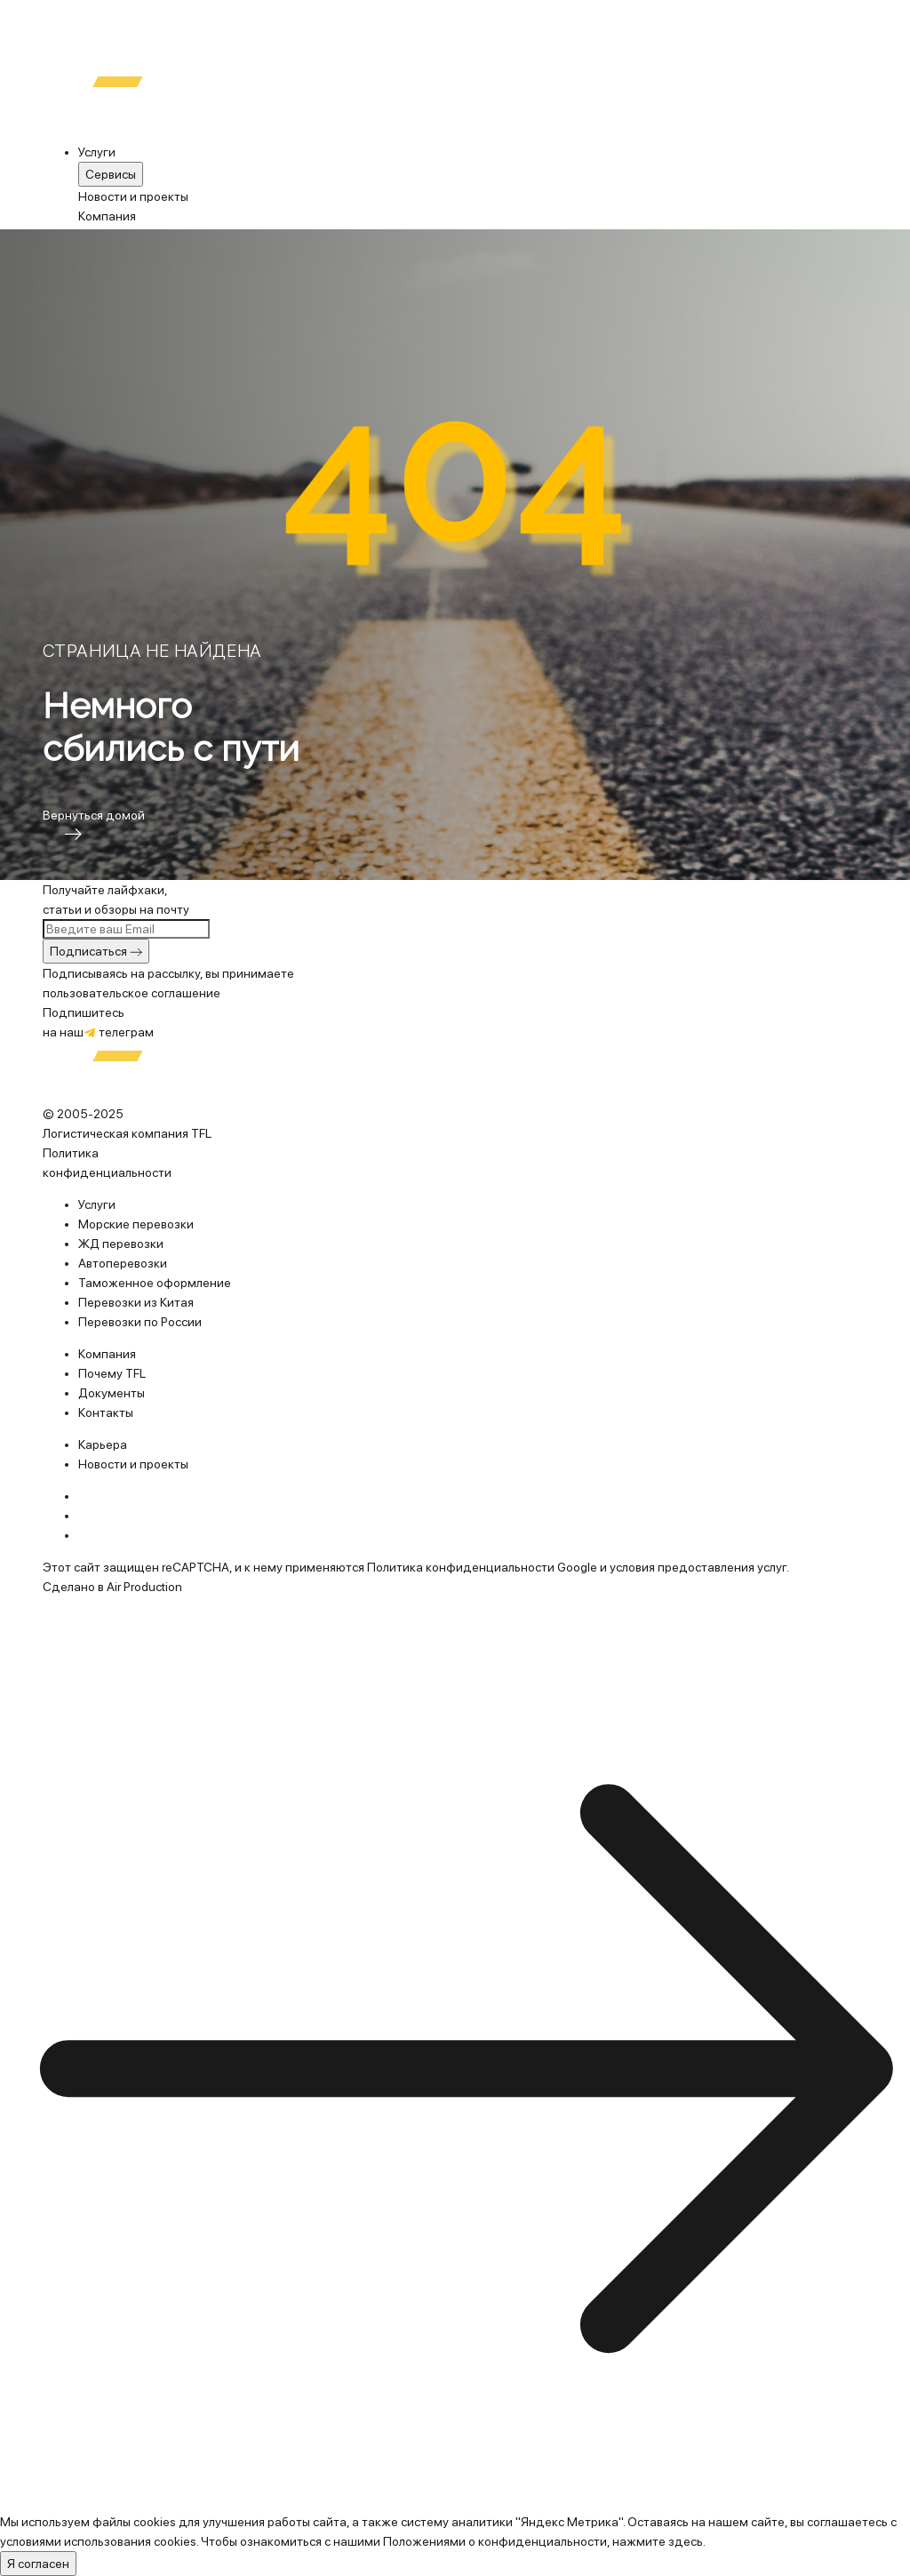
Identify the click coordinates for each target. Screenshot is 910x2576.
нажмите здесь (657, 2541)
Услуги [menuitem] (97, 152)
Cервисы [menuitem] (110, 174)
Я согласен (38, 2563)
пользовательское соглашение (131, 993)
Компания (107, 216)
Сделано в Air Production (112, 1587)
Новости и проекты (133, 196)
